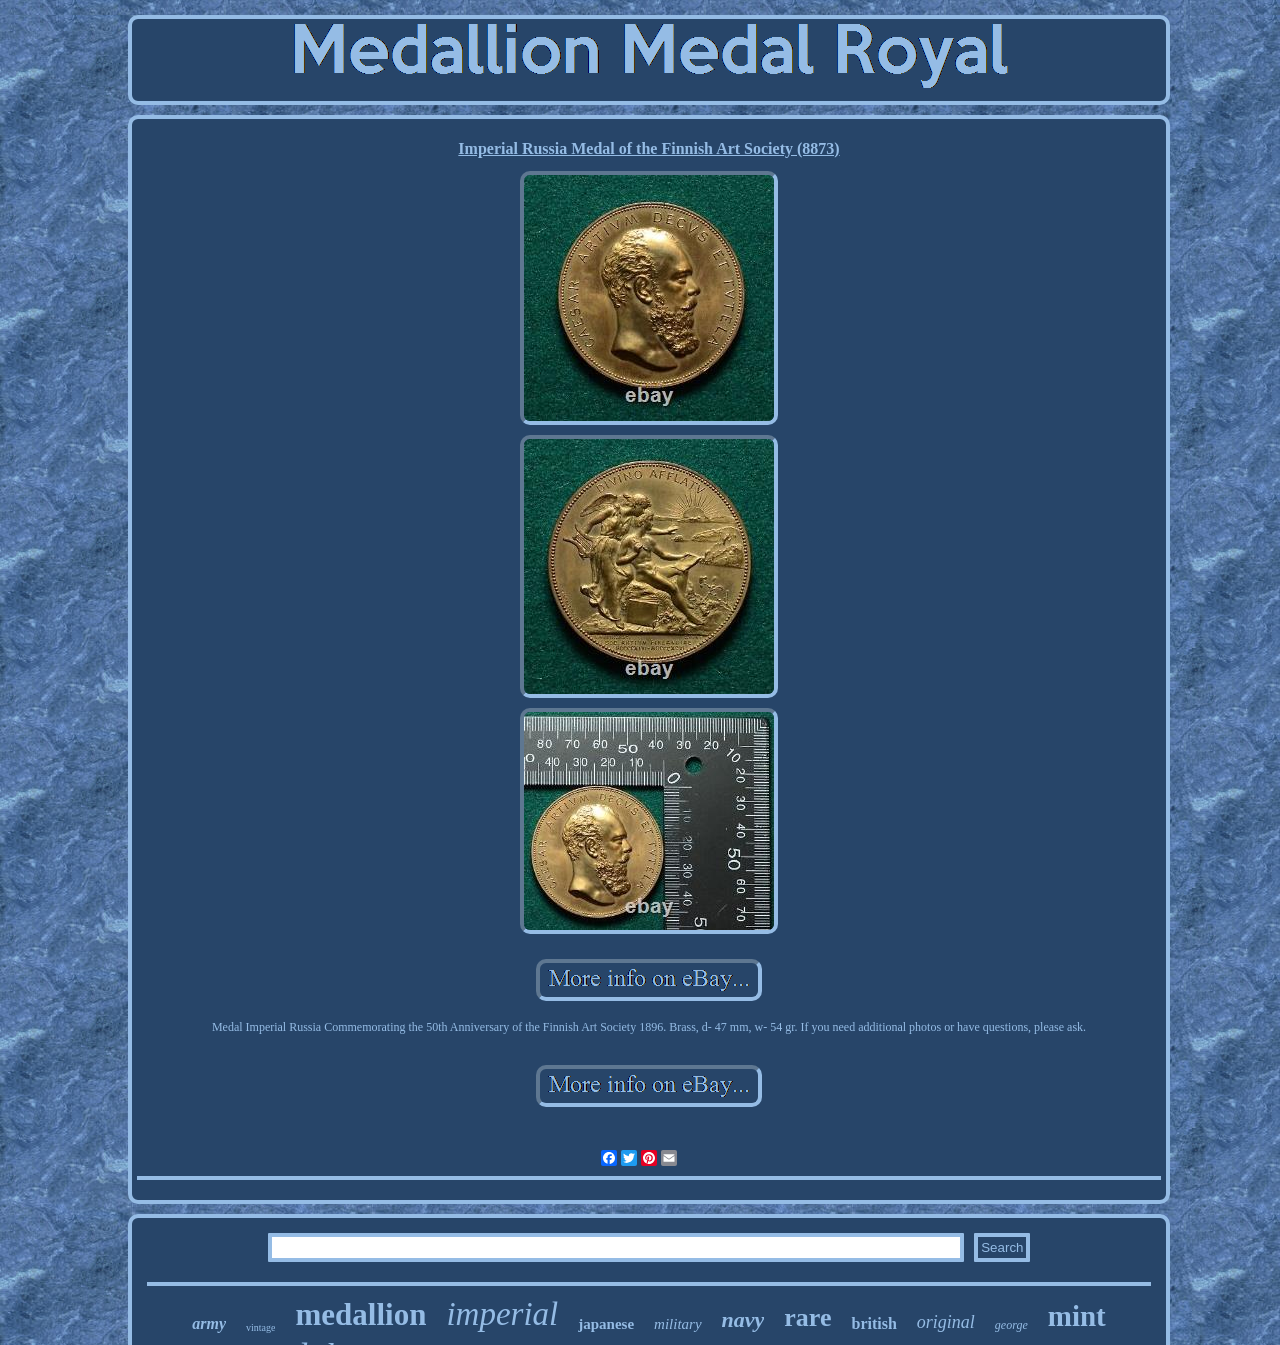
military (678, 1324)
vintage (260, 1327)
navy (743, 1319)
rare (807, 1317)
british (873, 1323)
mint (1077, 1316)
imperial (502, 1314)
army (209, 1323)
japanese (606, 1324)
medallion (360, 1314)
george (1011, 1325)
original (946, 1322)
